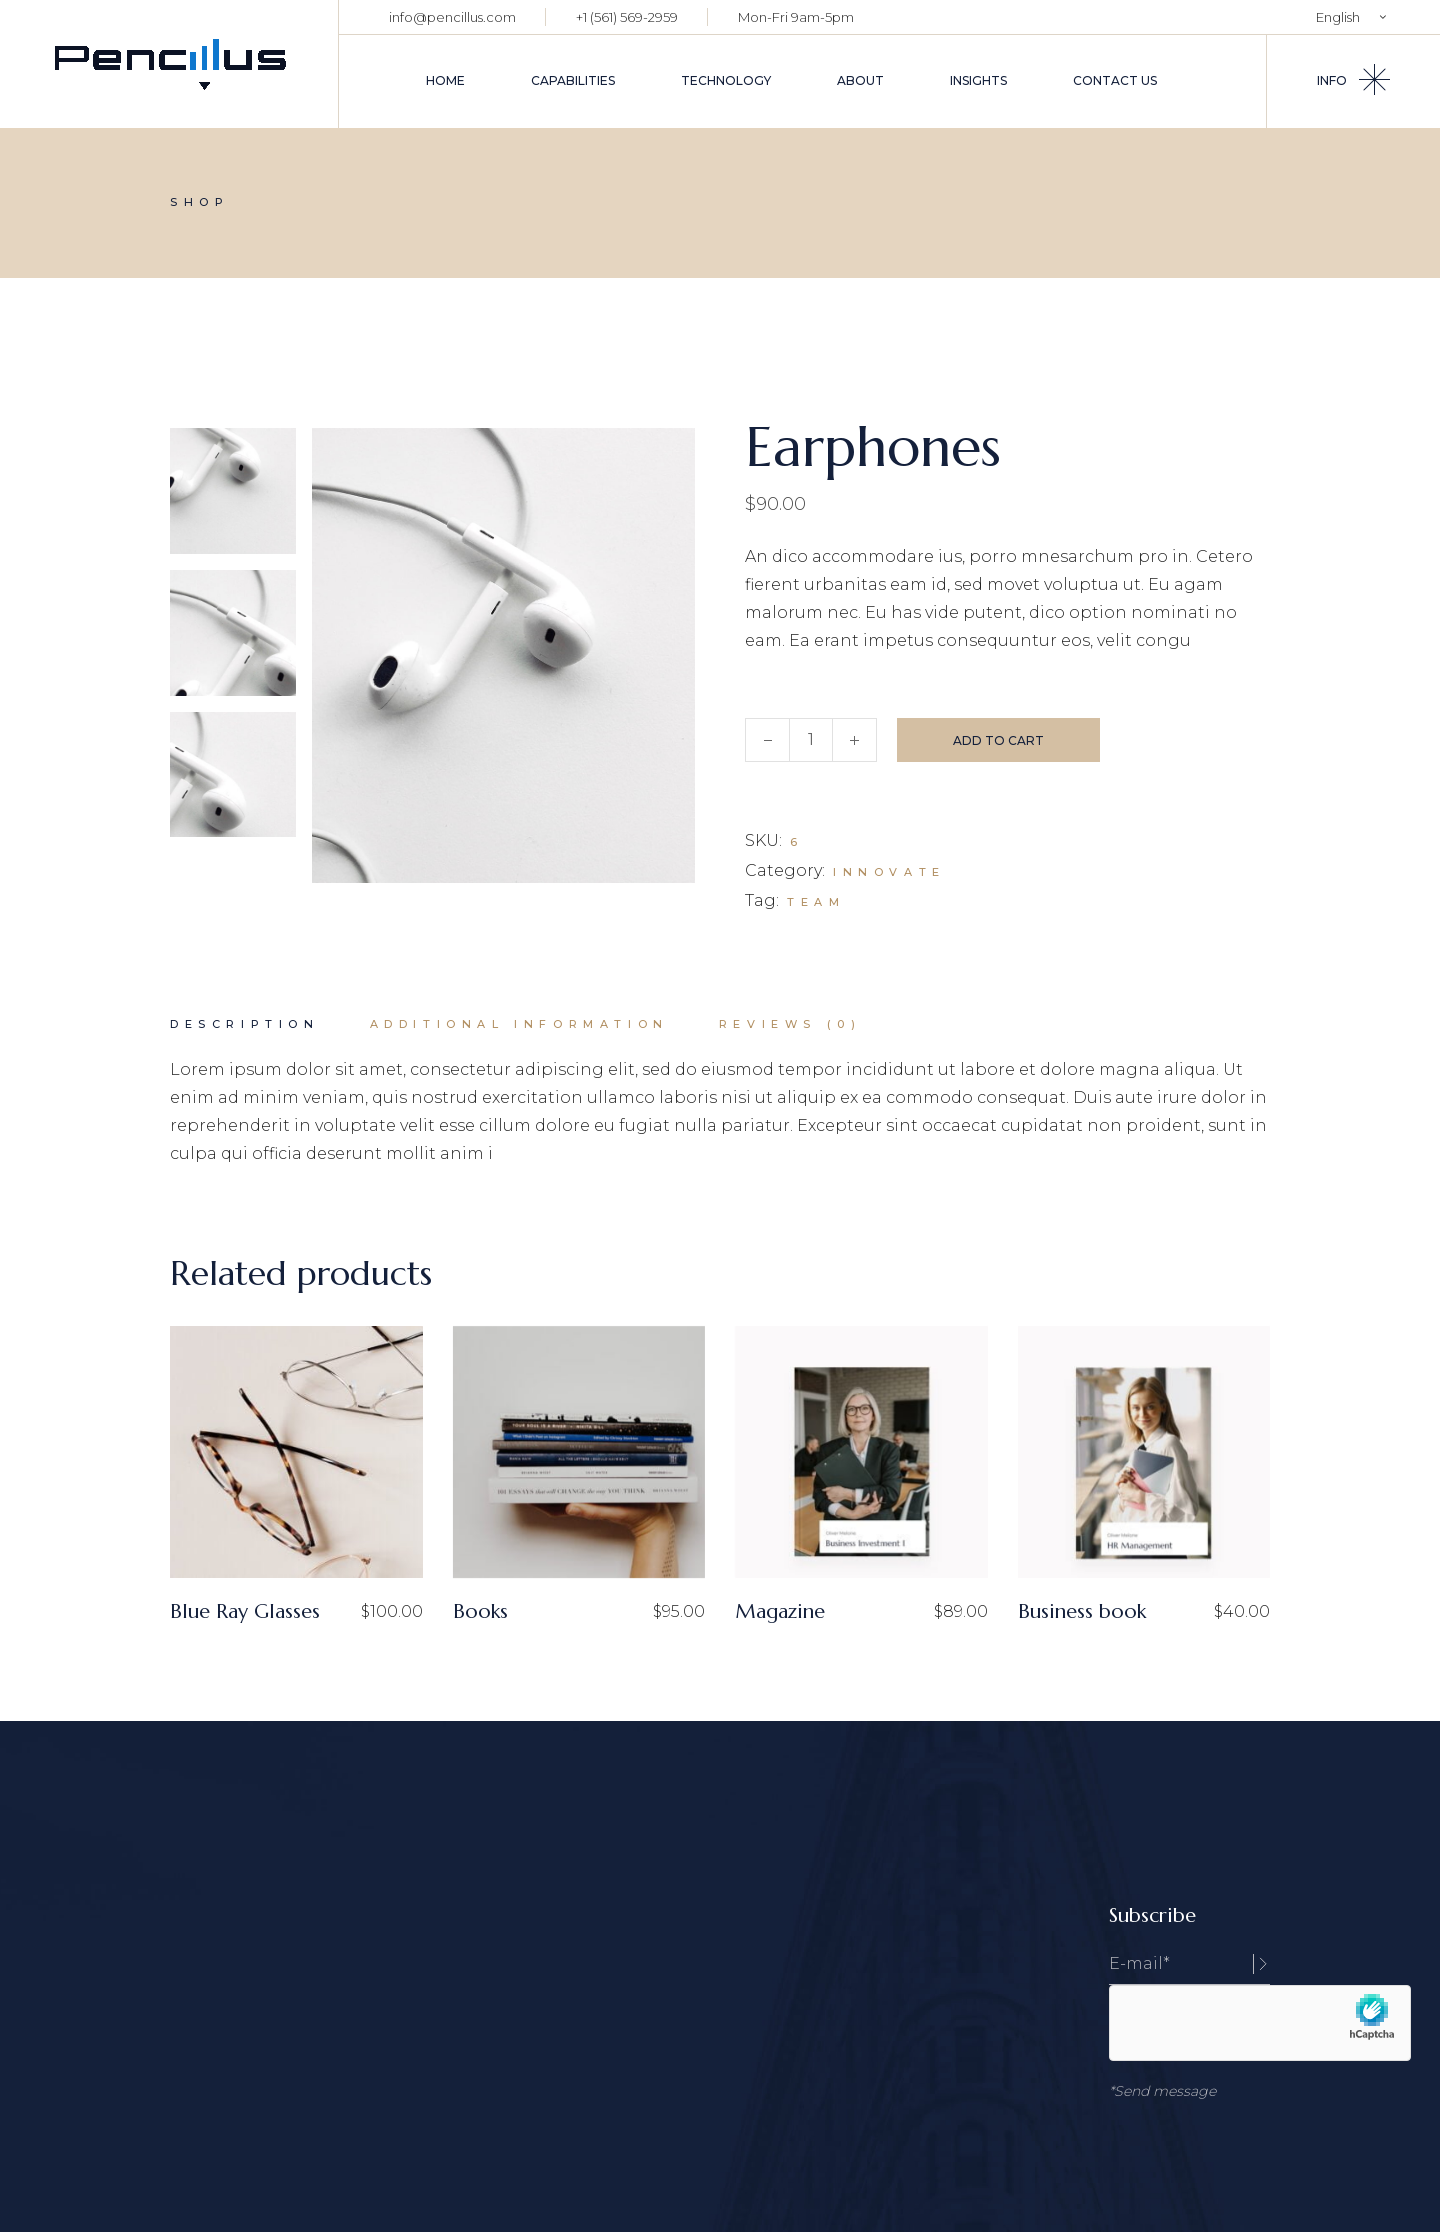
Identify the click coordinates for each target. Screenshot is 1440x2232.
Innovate (889, 872)
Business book (1082, 1611)
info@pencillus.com (452, 17)
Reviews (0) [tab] (790, 1024)
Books (480, 1611)
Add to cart (998, 740)
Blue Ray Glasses (245, 1611)
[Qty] (811, 740)
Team (816, 902)
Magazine (780, 1611)
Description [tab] (245, 1024)
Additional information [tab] (519, 1024)
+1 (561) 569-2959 (627, 17)
